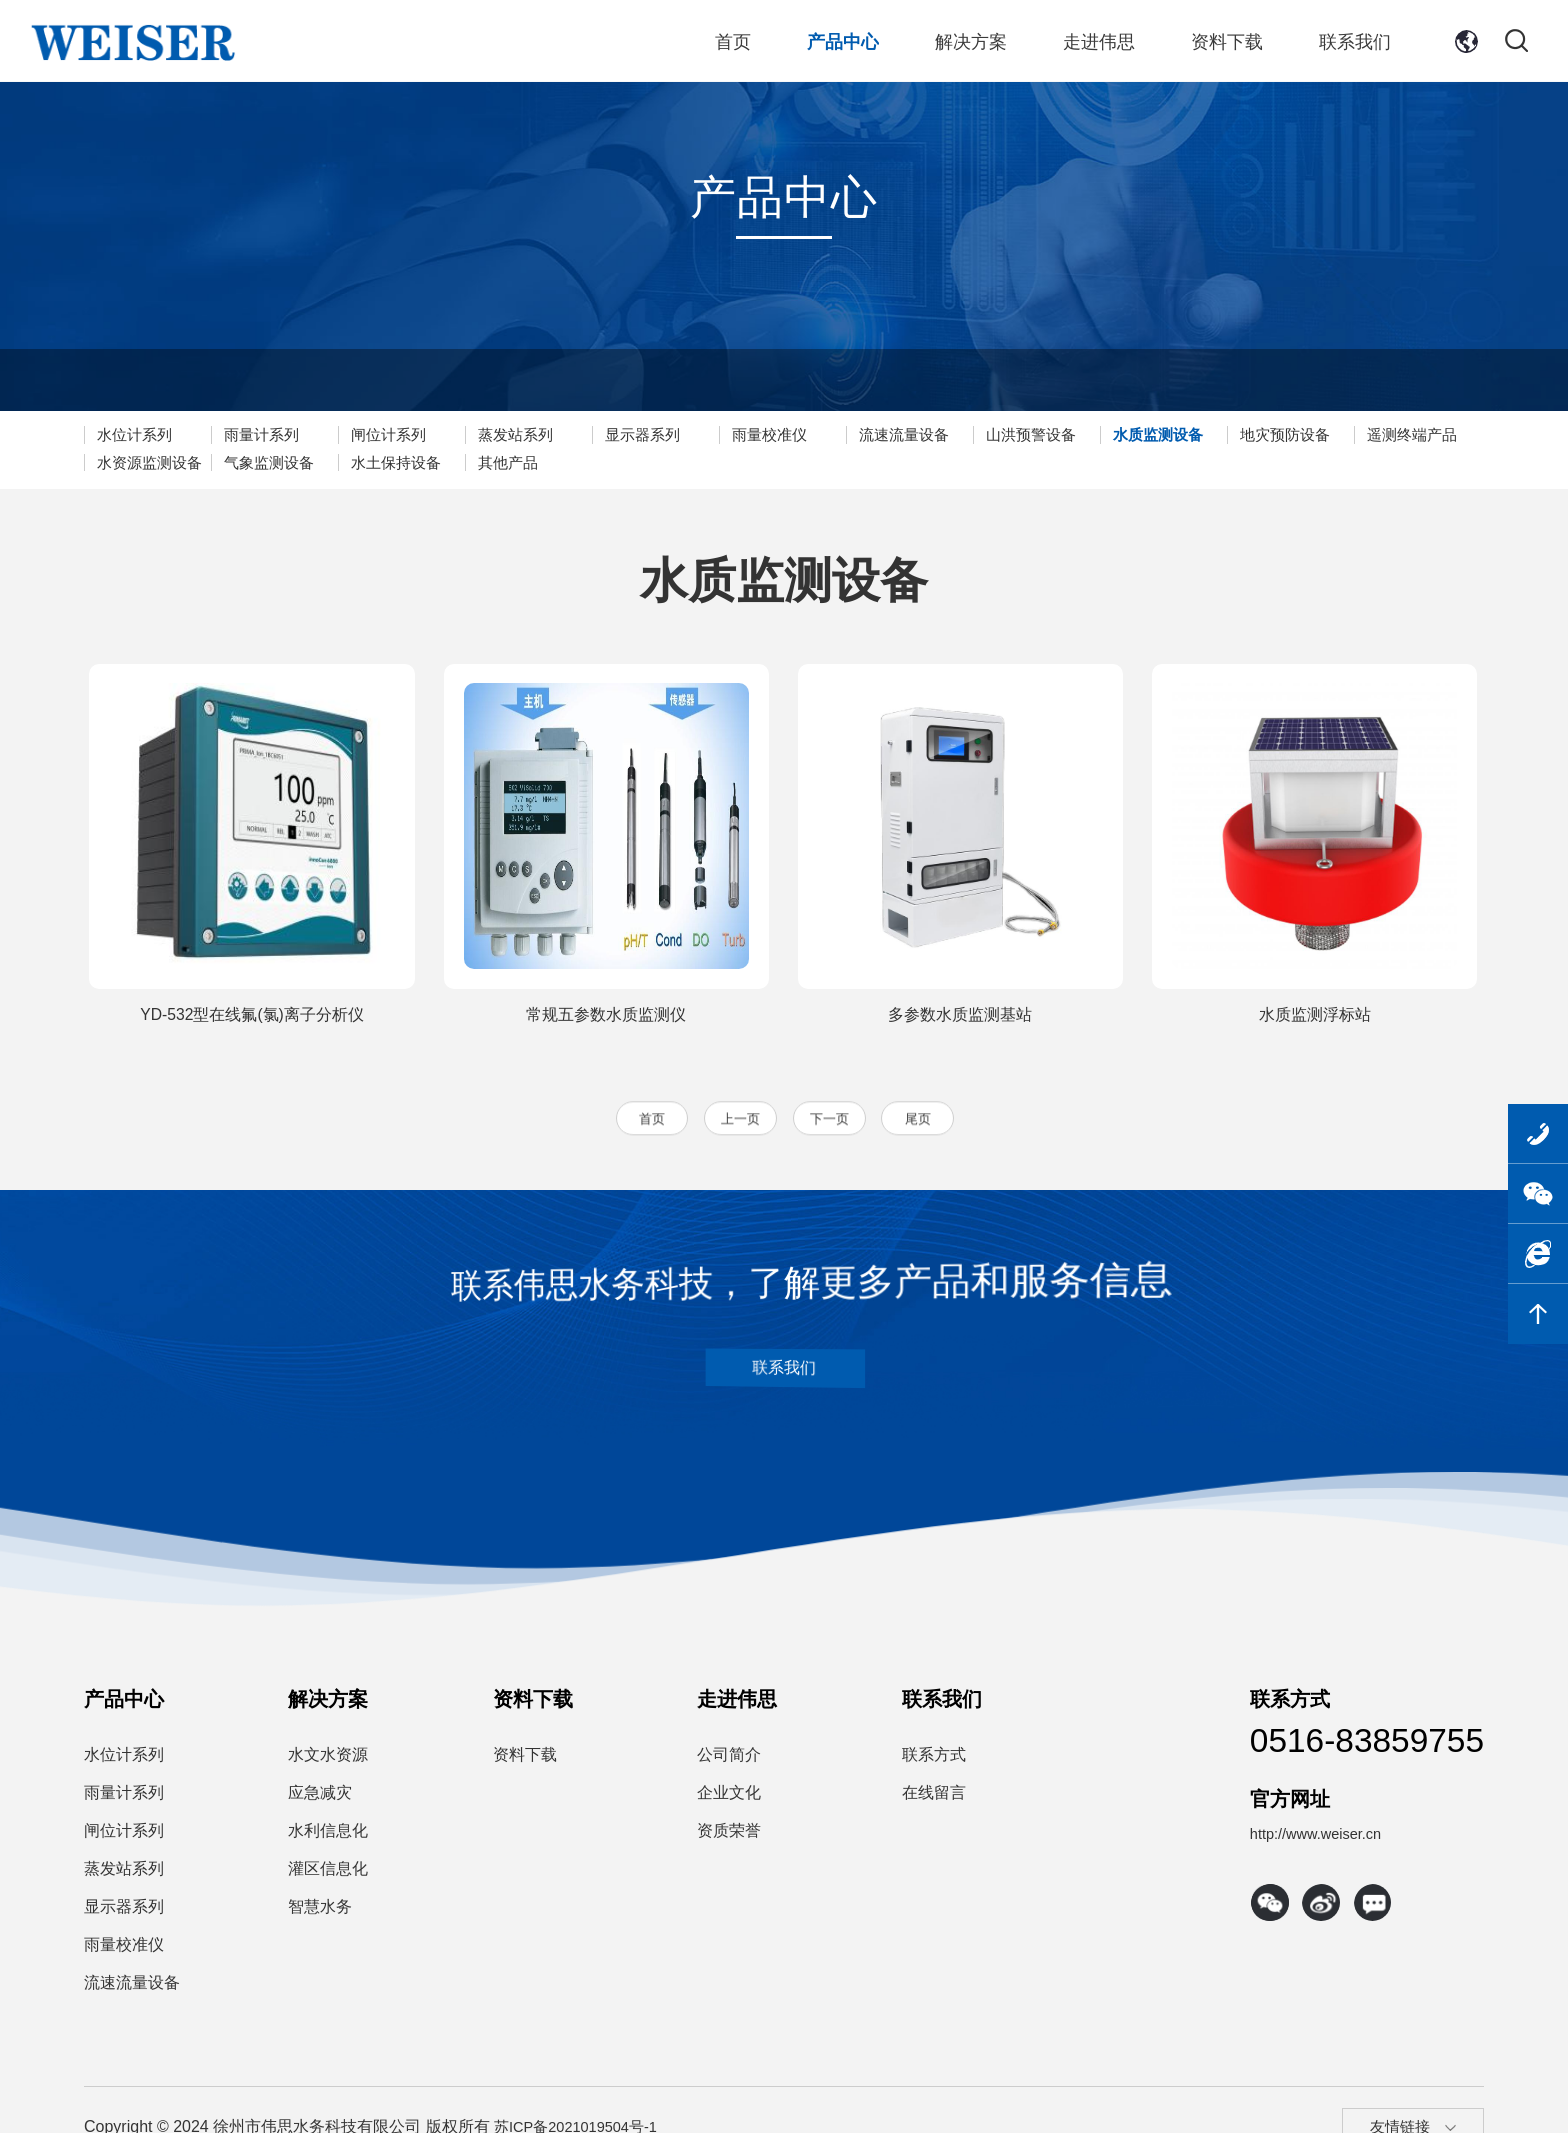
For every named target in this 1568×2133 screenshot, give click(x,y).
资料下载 (1227, 45)
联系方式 (934, 1762)
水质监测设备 (1222, 434)
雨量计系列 (272, 434)
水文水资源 (328, 1762)
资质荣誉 (729, 1838)
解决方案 (979, 45)
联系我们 (1351, 45)
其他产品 (668, 462)
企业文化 (729, 1800)
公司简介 (729, 1762)
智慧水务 (320, 1914)
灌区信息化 (328, 1876)
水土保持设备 (549, 462)
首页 (749, 45)
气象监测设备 (415, 462)
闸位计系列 (407, 434)
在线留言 (934, 1800)
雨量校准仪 (810, 434)
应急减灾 (320, 1800)
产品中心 (855, 45)
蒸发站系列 (541, 434)
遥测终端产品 (146, 462)
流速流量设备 (953, 434)
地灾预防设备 (1356, 434)
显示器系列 (676, 434)
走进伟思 (1103, 45)
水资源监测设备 (288, 462)
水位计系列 (138, 434)
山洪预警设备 (1087, 434)
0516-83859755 (1337, 1753)
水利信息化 (328, 1838)
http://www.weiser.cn (1262, 1865)
